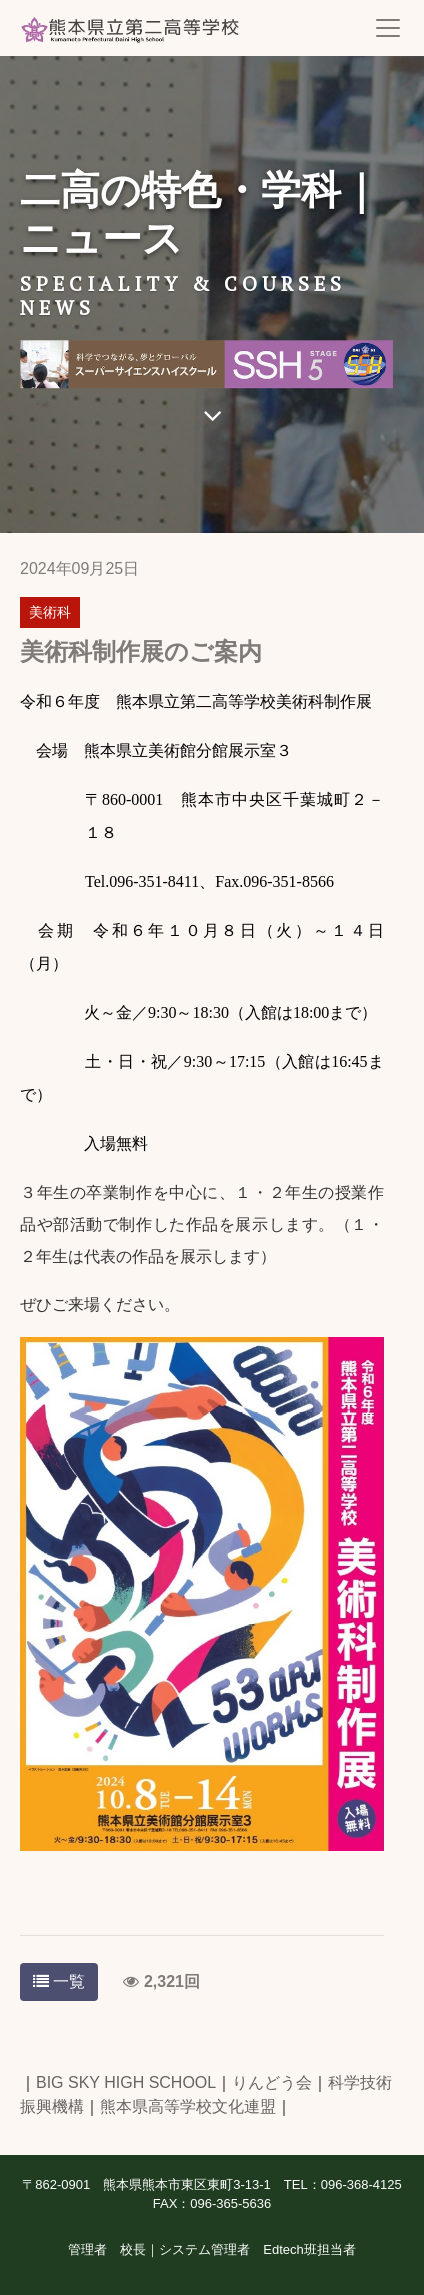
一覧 (59, 1981)
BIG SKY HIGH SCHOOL (126, 2082)
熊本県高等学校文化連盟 (188, 2106)
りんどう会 (272, 2082)
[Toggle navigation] (388, 28)
